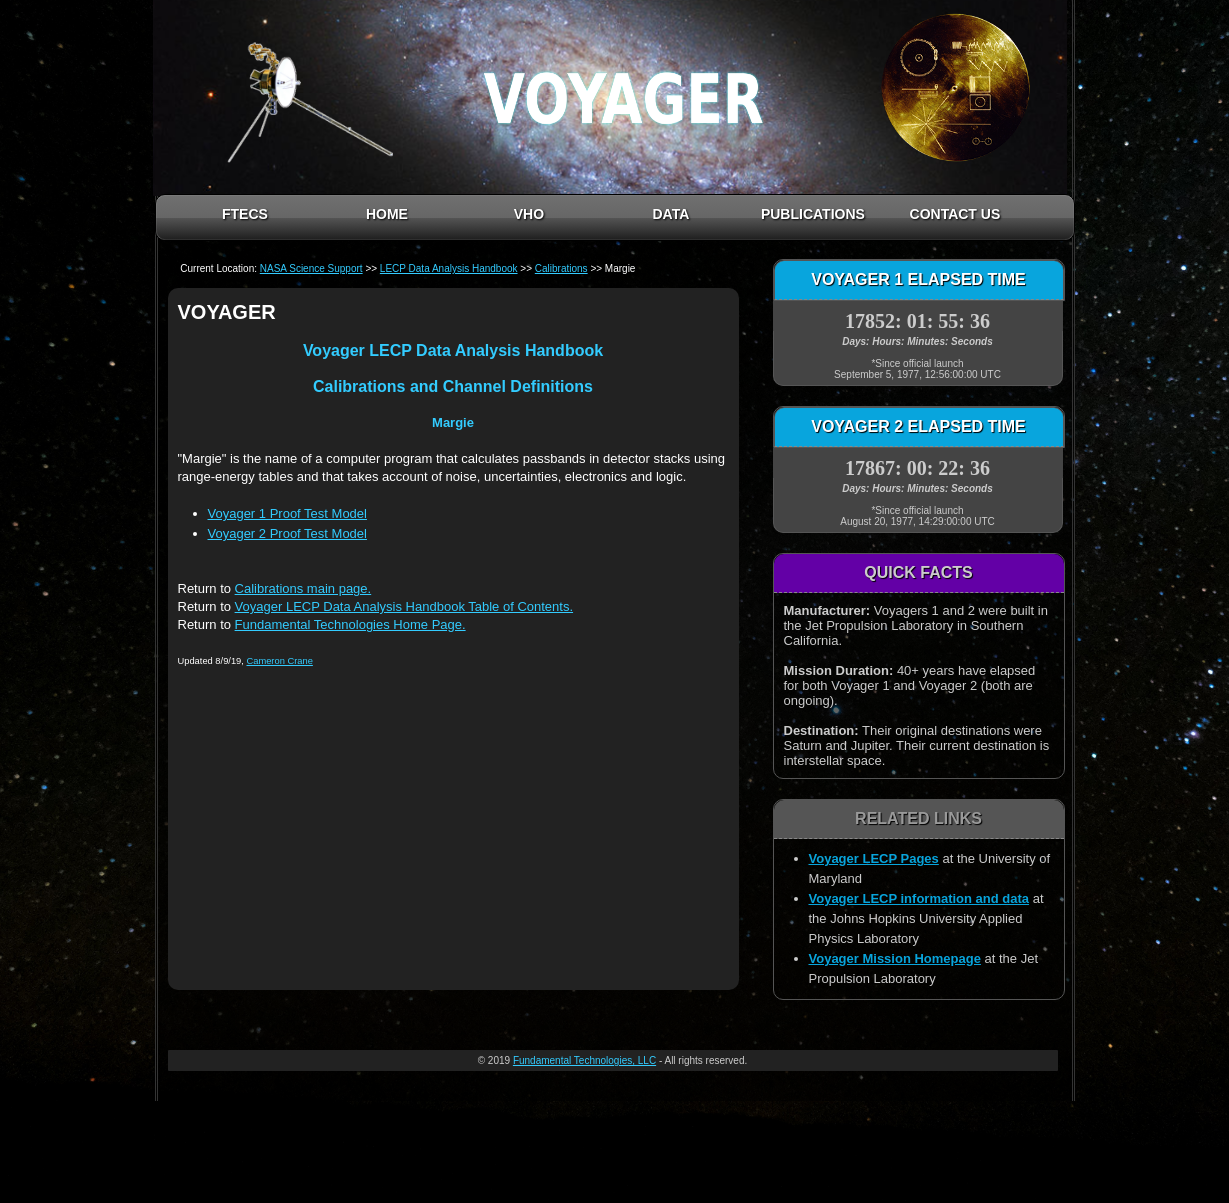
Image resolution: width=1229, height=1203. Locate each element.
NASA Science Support (311, 268)
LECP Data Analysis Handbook (449, 268)
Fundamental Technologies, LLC (584, 1060)
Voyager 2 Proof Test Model (287, 533)
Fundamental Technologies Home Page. (350, 624)
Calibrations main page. (303, 588)
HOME (387, 214)
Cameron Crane (279, 661)
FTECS (245, 214)
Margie (453, 422)
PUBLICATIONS (813, 214)
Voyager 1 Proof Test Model (287, 513)
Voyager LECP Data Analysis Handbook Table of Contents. (404, 606)
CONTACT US (955, 214)
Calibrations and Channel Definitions (453, 386)
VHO (529, 214)
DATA (670, 214)
